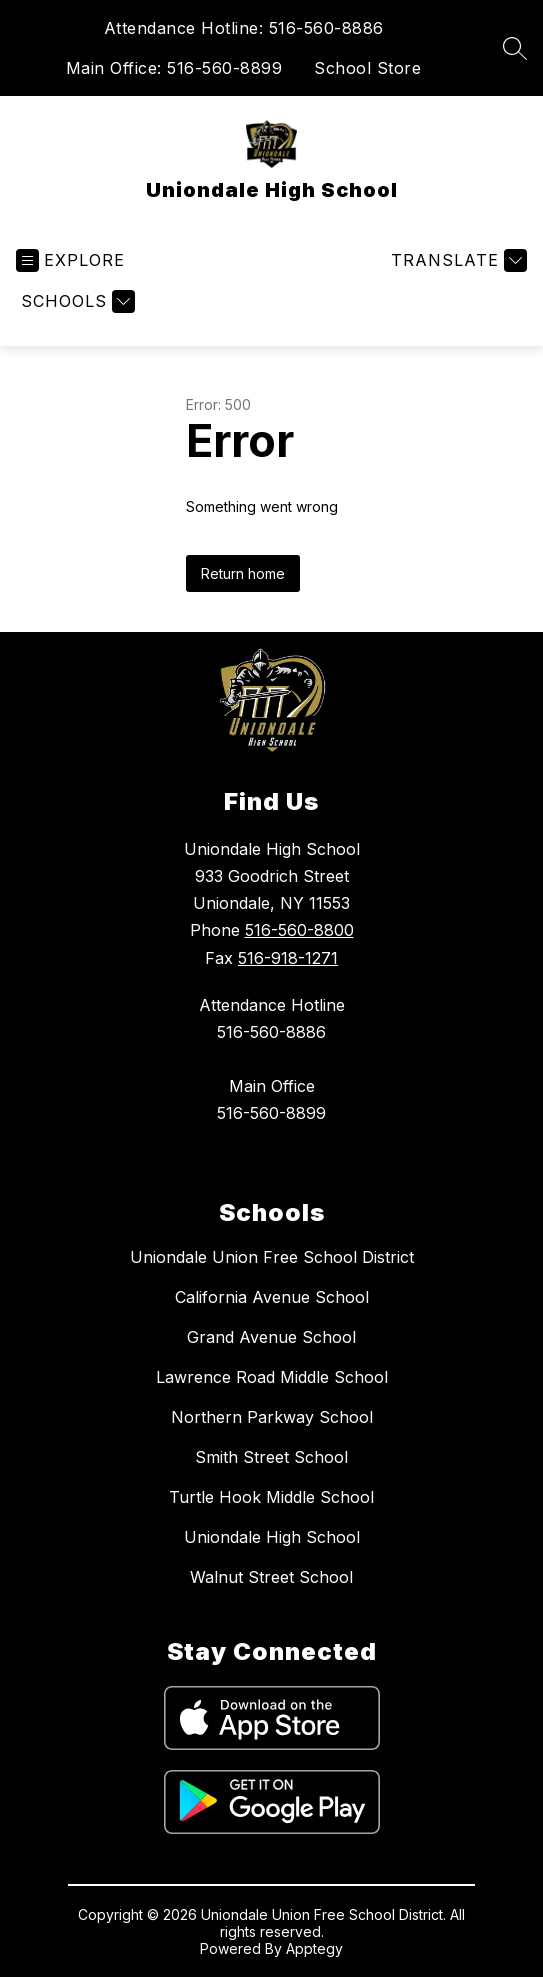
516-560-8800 (299, 930)
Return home (243, 573)
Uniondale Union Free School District (272, 1257)
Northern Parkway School (272, 1417)
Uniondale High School (272, 1537)
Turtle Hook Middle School (271, 1497)
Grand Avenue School (271, 1337)
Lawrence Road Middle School (272, 1377)
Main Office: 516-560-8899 (174, 68)
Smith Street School (271, 1457)
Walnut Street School (271, 1577)
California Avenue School (272, 1297)
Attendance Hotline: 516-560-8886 (244, 28)
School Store (367, 68)
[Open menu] (70, 260)
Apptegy (314, 1948)
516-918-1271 (288, 958)
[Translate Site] (456, 260)
